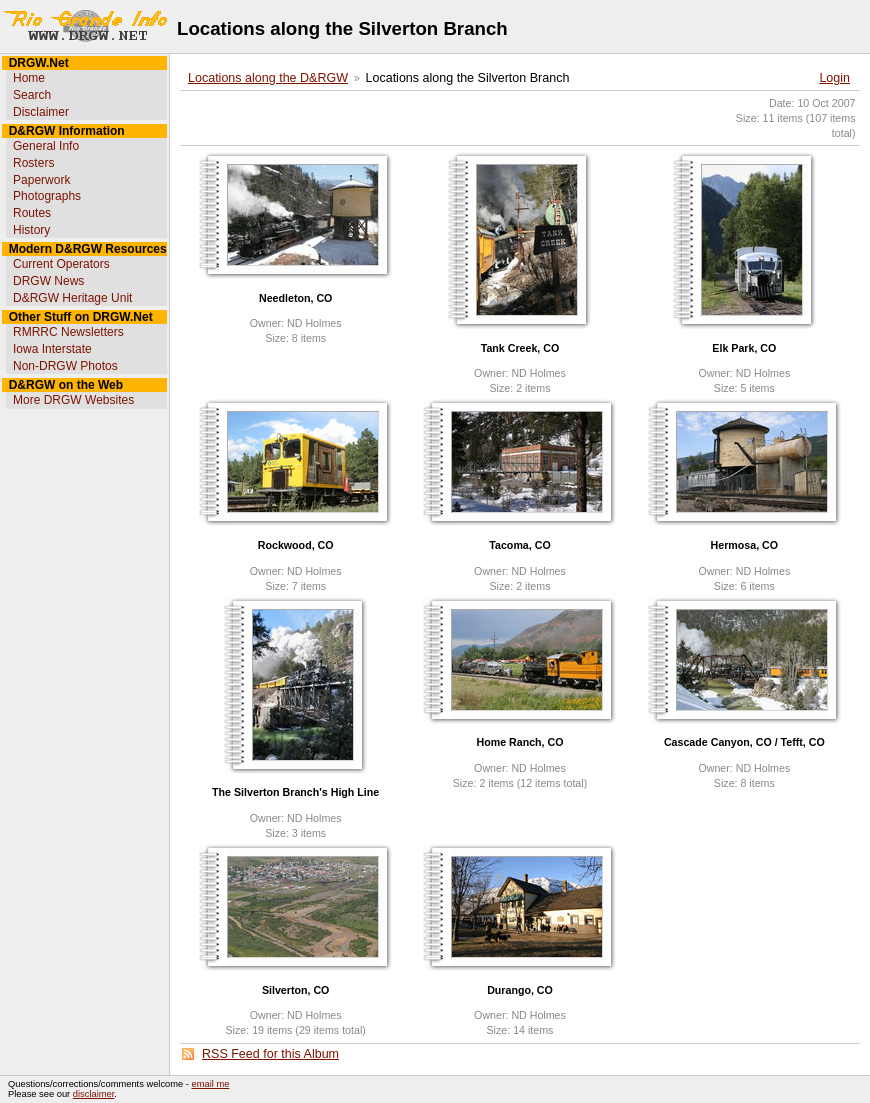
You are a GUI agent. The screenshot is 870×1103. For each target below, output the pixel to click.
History (31, 230)
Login (834, 78)
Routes (32, 213)
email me (211, 1084)
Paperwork (41, 180)
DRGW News (48, 281)
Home (29, 78)
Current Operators (61, 264)
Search (32, 95)
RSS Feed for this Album (270, 1054)
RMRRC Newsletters (68, 332)
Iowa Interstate (52, 349)
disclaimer (93, 1094)
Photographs (47, 196)
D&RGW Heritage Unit (72, 298)
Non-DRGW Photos (65, 366)
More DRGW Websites (73, 400)
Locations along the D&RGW (268, 78)
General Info (46, 146)
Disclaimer (41, 112)
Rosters (33, 163)
